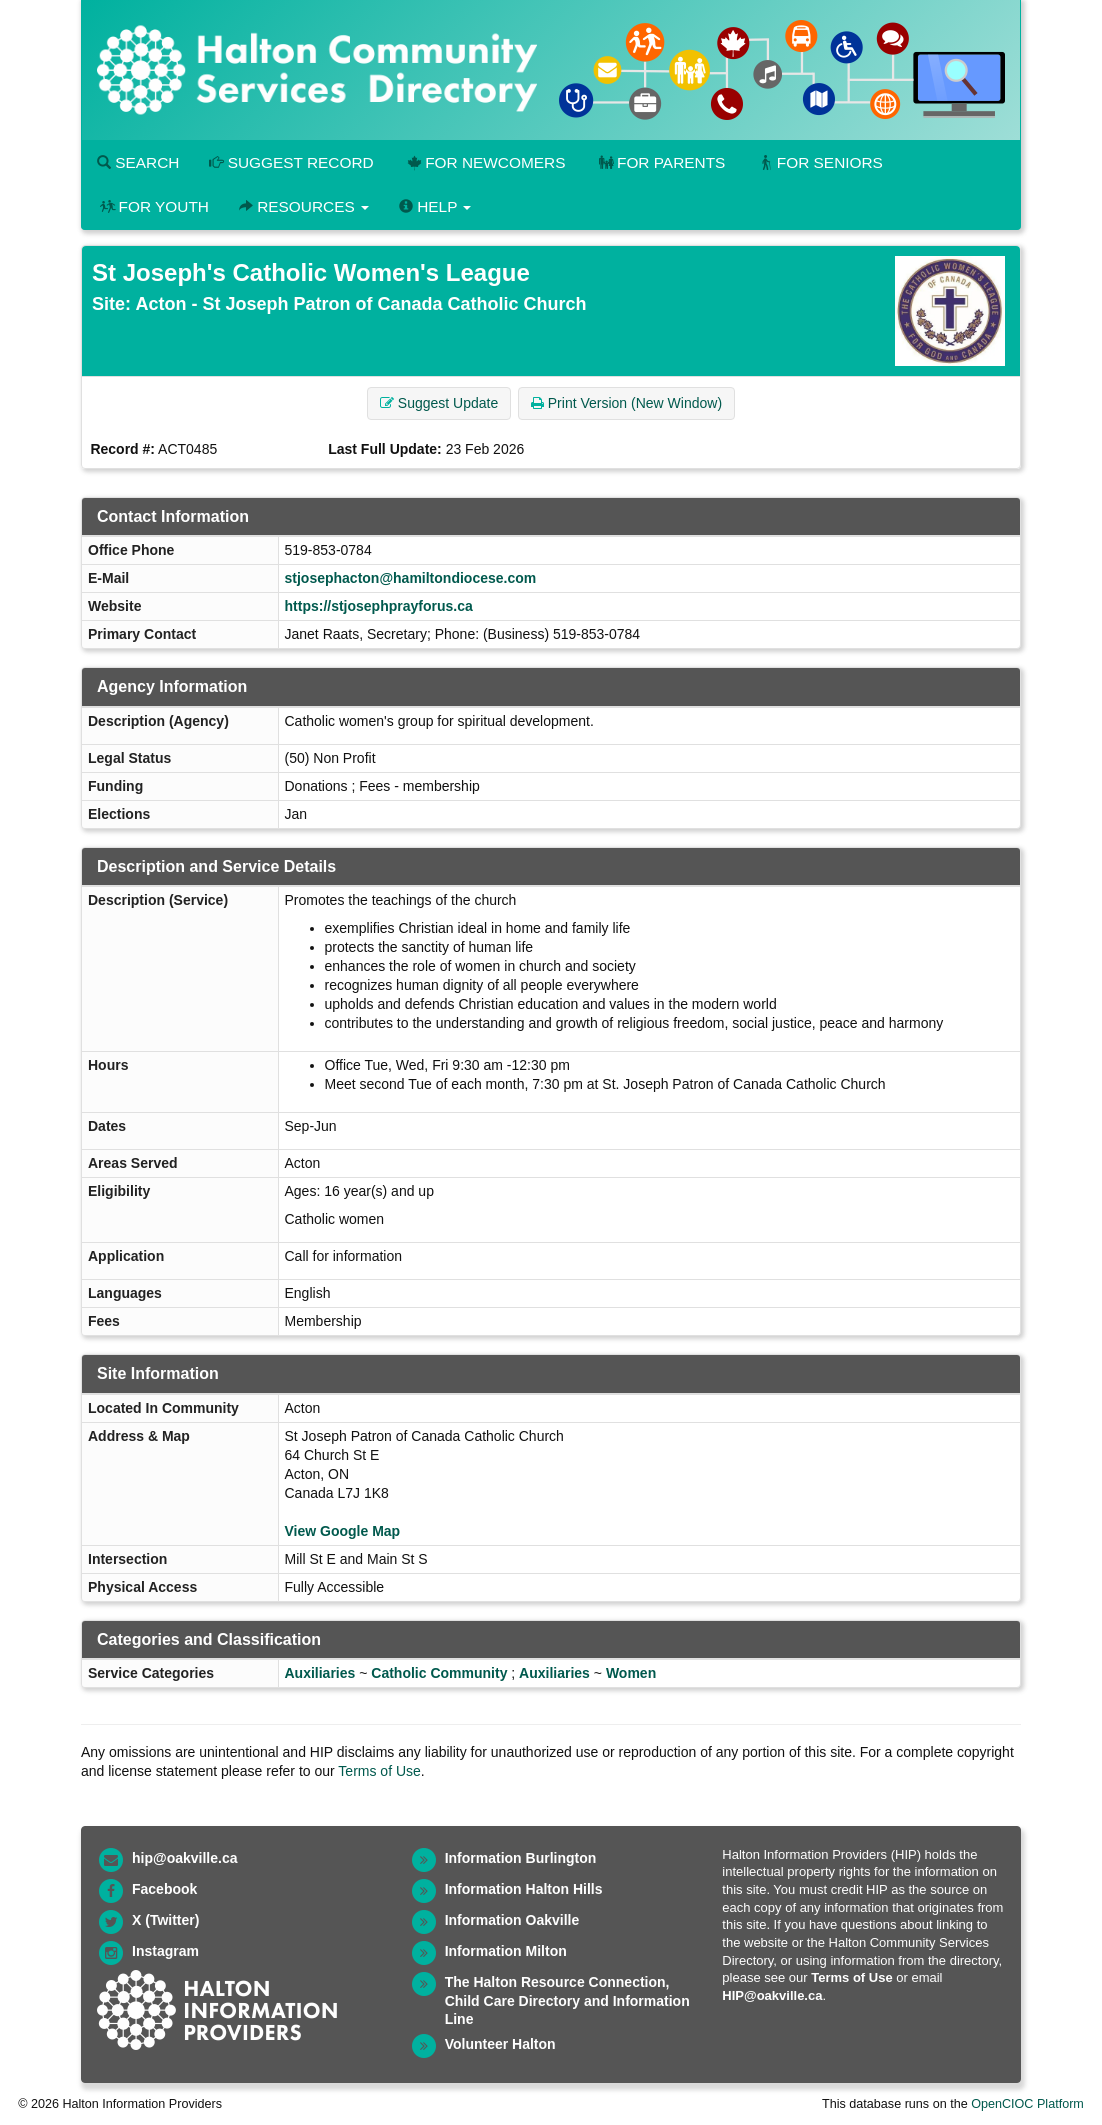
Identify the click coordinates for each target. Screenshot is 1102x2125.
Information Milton (506, 1951)
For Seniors (819, 162)
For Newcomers (485, 162)
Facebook (164, 1889)
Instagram (165, 1951)
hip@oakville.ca (184, 1858)
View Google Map (343, 1531)
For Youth (153, 206)
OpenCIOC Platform (1027, 2104)
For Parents (660, 162)
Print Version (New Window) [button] (626, 403)
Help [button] (435, 206)
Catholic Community (439, 1673)
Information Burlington (521, 1858)
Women (631, 1673)
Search (138, 162)
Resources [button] (304, 206)
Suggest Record (291, 162)
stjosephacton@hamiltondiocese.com (411, 578)
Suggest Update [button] (439, 403)
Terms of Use (379, 1771)
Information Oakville (512, 1920)
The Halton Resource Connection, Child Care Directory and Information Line (567, 2001)
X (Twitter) (165, 1920)
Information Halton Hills (524, 1889)
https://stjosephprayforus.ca (379, 606)
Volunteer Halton (500, 2044)
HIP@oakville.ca (772, 1995)
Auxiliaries (320, 1673)
